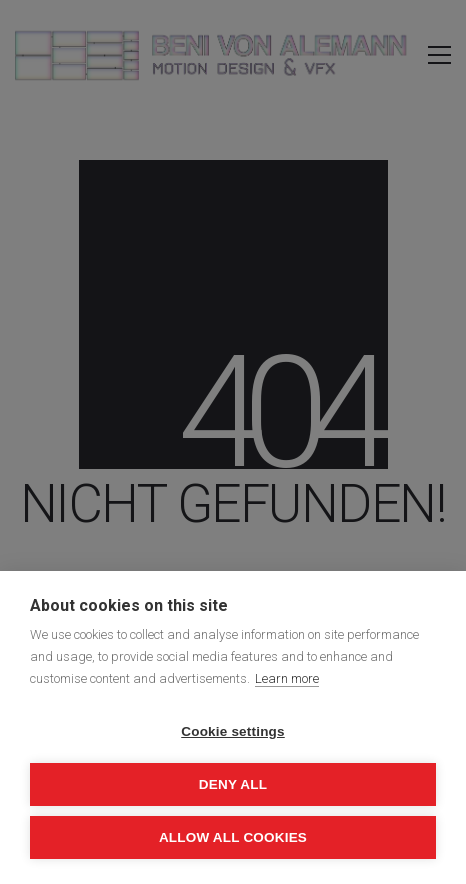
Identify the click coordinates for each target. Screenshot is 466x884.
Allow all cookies (233, 837)
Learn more (287, 678)
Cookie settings (233, 731)
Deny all (233, 784)
